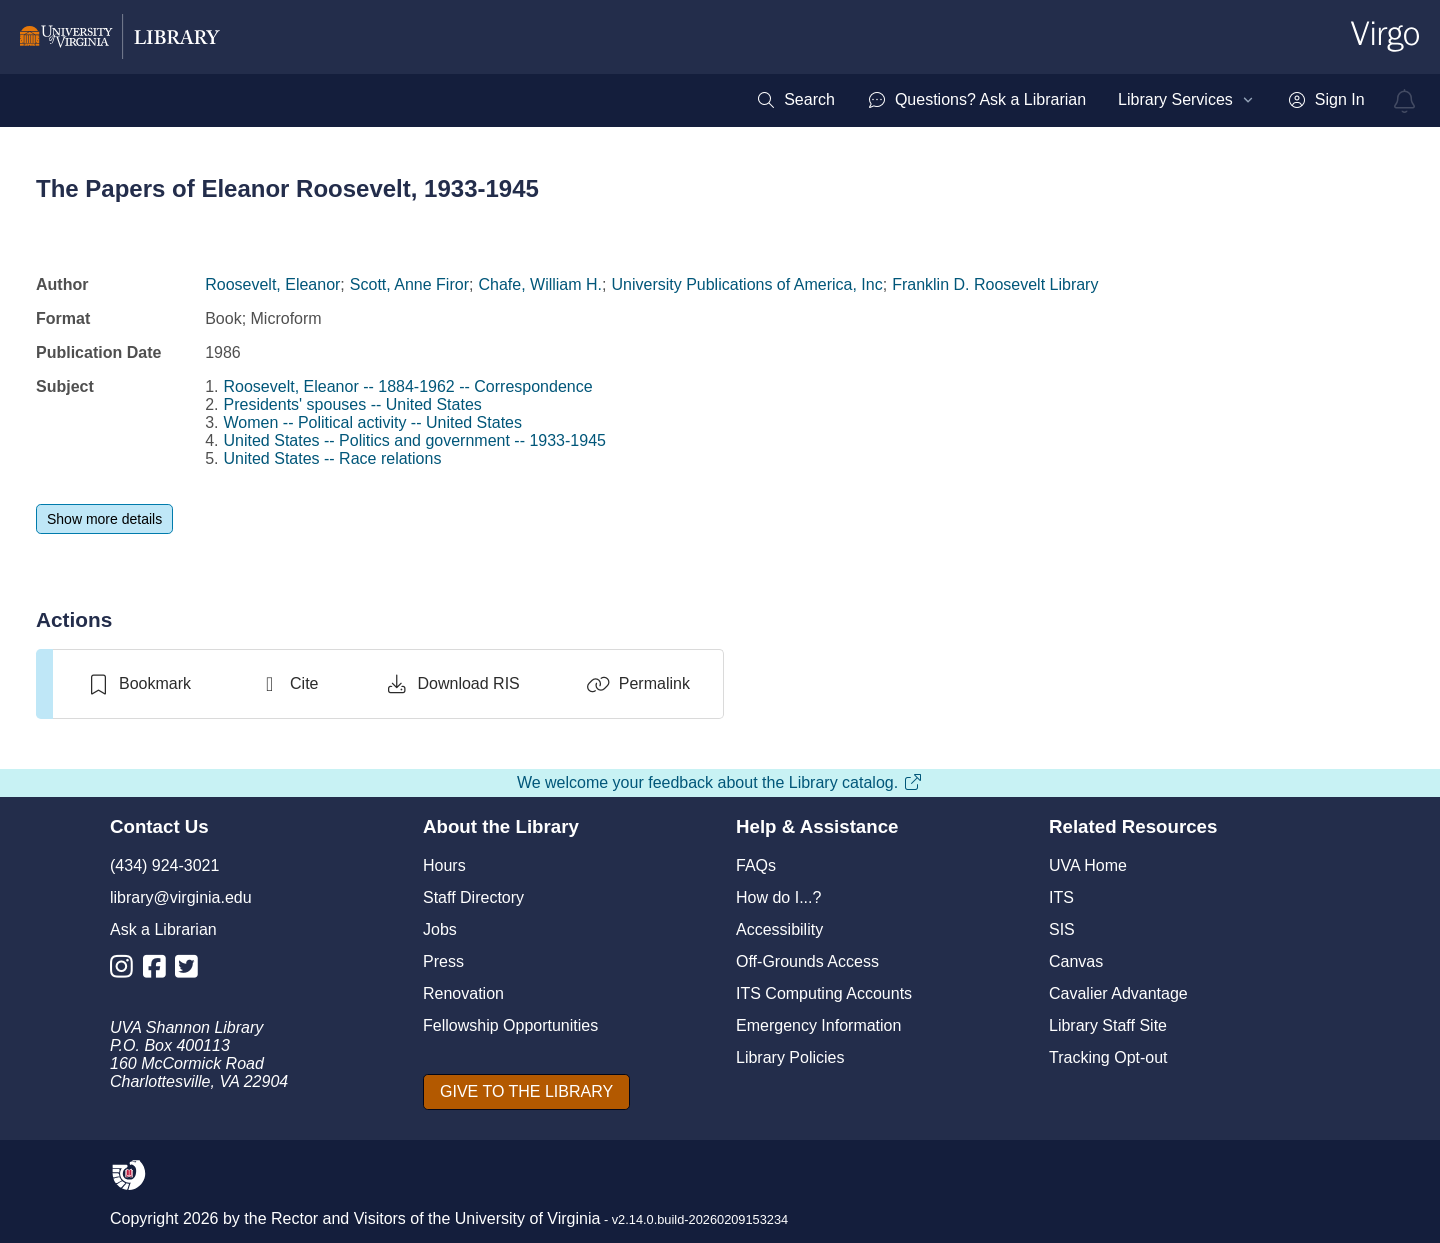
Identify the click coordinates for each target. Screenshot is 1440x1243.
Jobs (440, 929)
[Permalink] (638, 684)
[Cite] (287, 684)
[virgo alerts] (1405, 101)
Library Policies (790, 1057)
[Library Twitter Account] (191, 970)
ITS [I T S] (1061, 897)
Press (443, 961)
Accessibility (779, 929)
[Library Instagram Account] (126, 970)
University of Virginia (528, 1218)
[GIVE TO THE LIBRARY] (526, 1092)
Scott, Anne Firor (409, 284)
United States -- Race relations (333, 458)
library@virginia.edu (181, 897)
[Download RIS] (451, 684)
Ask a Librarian (163, 929)
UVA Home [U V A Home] (1088, 865)
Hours (444, 865)
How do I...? (778, 897)
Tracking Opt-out (1108, 1057)
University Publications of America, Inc (746, 284)
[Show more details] (104, 519)
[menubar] (1060, 100)
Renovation (463, 993)
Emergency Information (818, 1025)
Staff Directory (473, 897)
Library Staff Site (1108, 1025)
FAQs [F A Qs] (756, 865)
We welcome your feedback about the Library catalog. (720, 782)
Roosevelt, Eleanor (272, 284)
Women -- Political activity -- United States (373, 422)
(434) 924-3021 (164, 865)
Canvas (1076, 961)
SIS (1062, 929)
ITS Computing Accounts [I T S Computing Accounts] (824, 993)
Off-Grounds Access (807, 961)
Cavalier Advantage (1118, 993)
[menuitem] (795, 100)
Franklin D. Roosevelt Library (995, 284)
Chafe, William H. (540, 284)
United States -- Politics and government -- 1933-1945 (415, 440)
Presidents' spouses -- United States (353, 404)
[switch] (138, 684)
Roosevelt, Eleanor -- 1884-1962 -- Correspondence (408, 386)
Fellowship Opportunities (510, 1025)
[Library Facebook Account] (159, 970)
